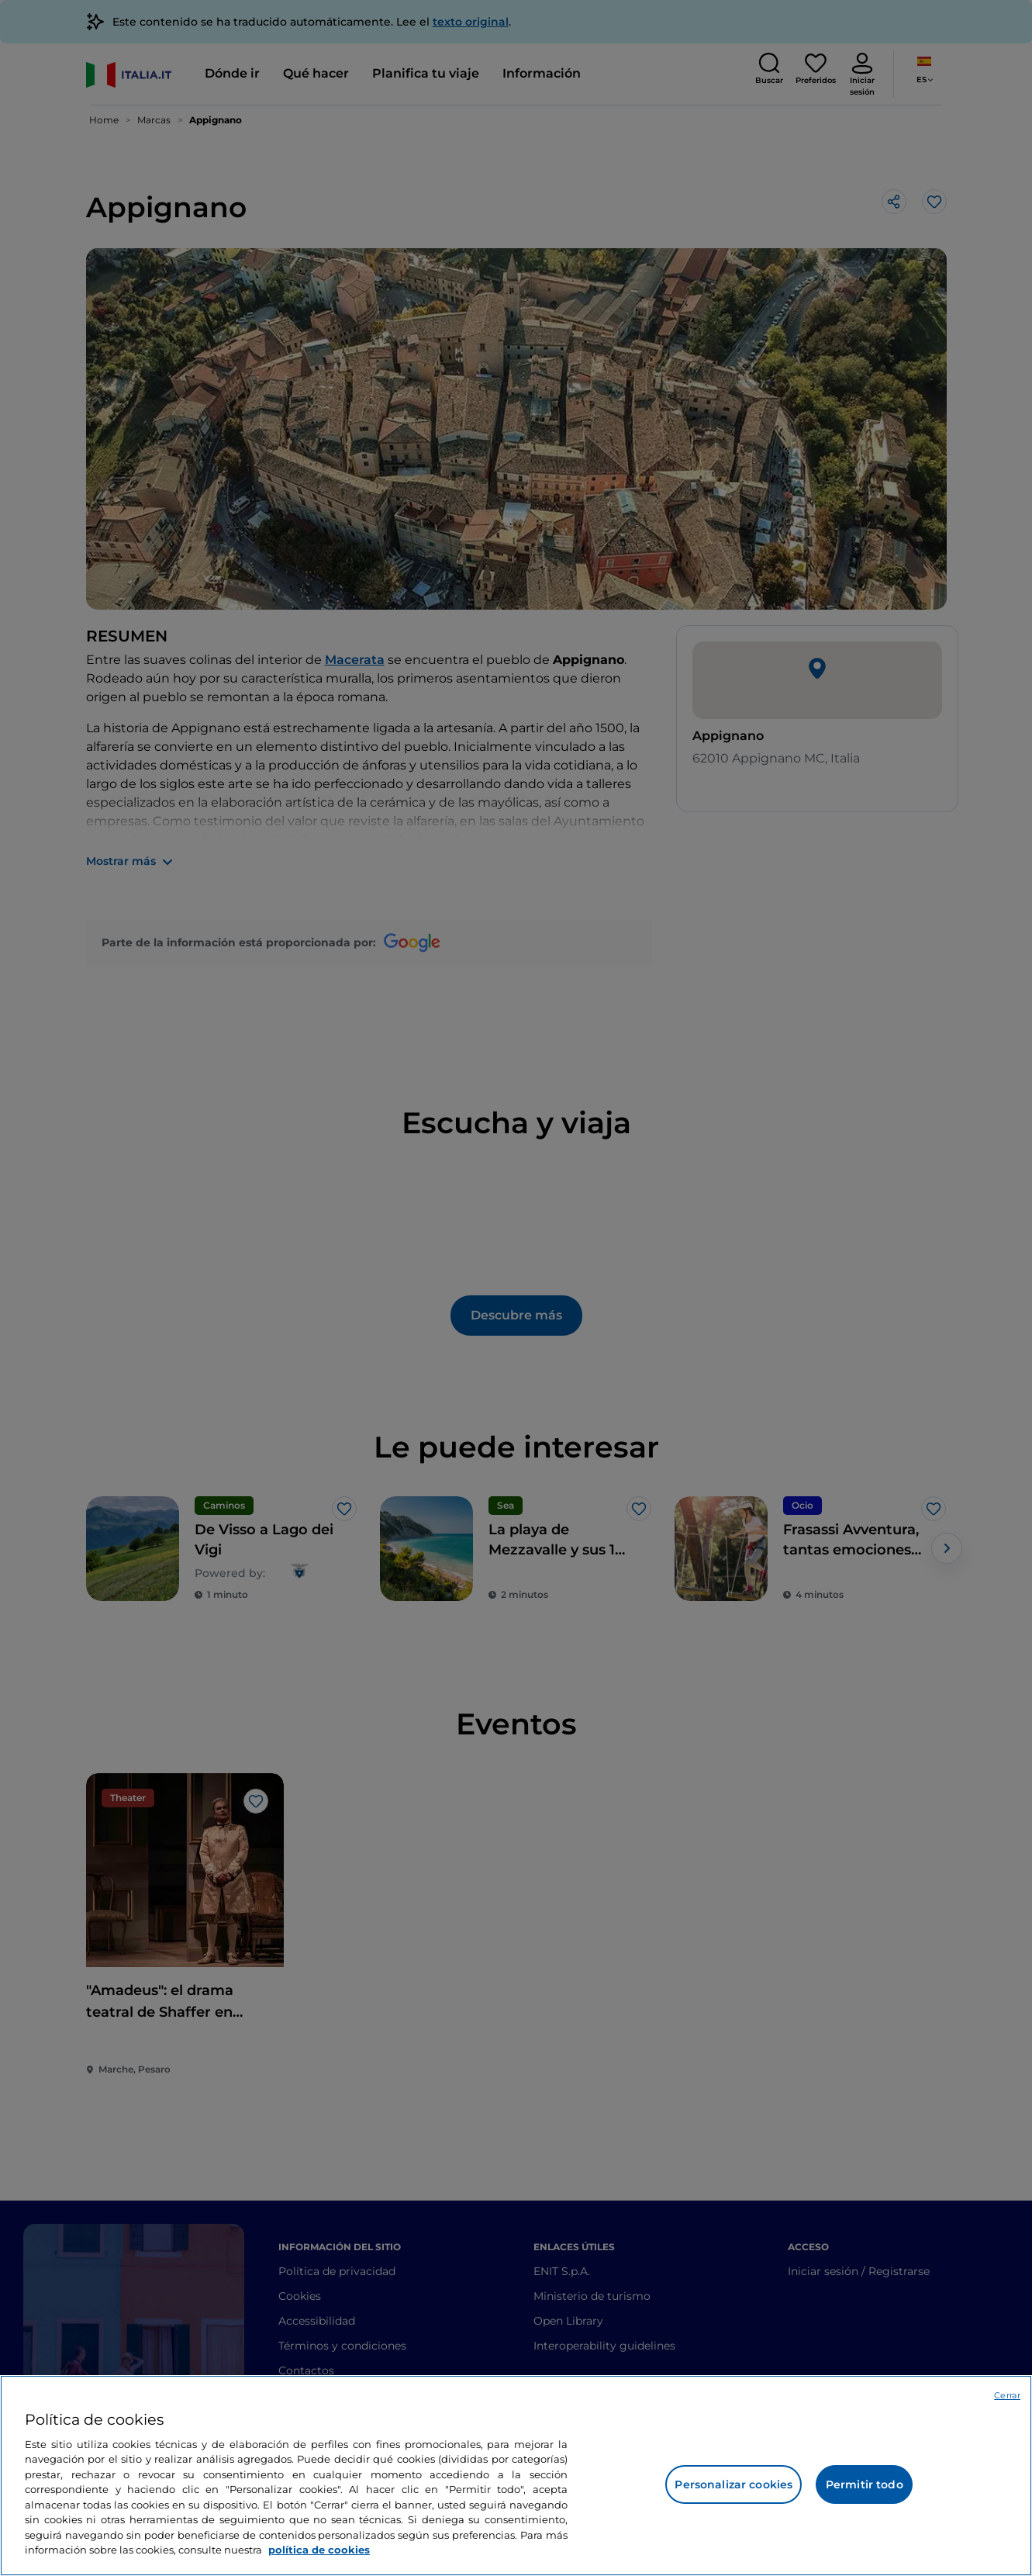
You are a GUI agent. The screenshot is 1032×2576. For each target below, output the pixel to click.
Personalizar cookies (733, 2484)
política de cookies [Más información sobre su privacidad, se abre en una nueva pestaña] (319, 2549)
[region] (516, 2475)
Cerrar (1007, 2395)
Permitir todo (864, 2484)
